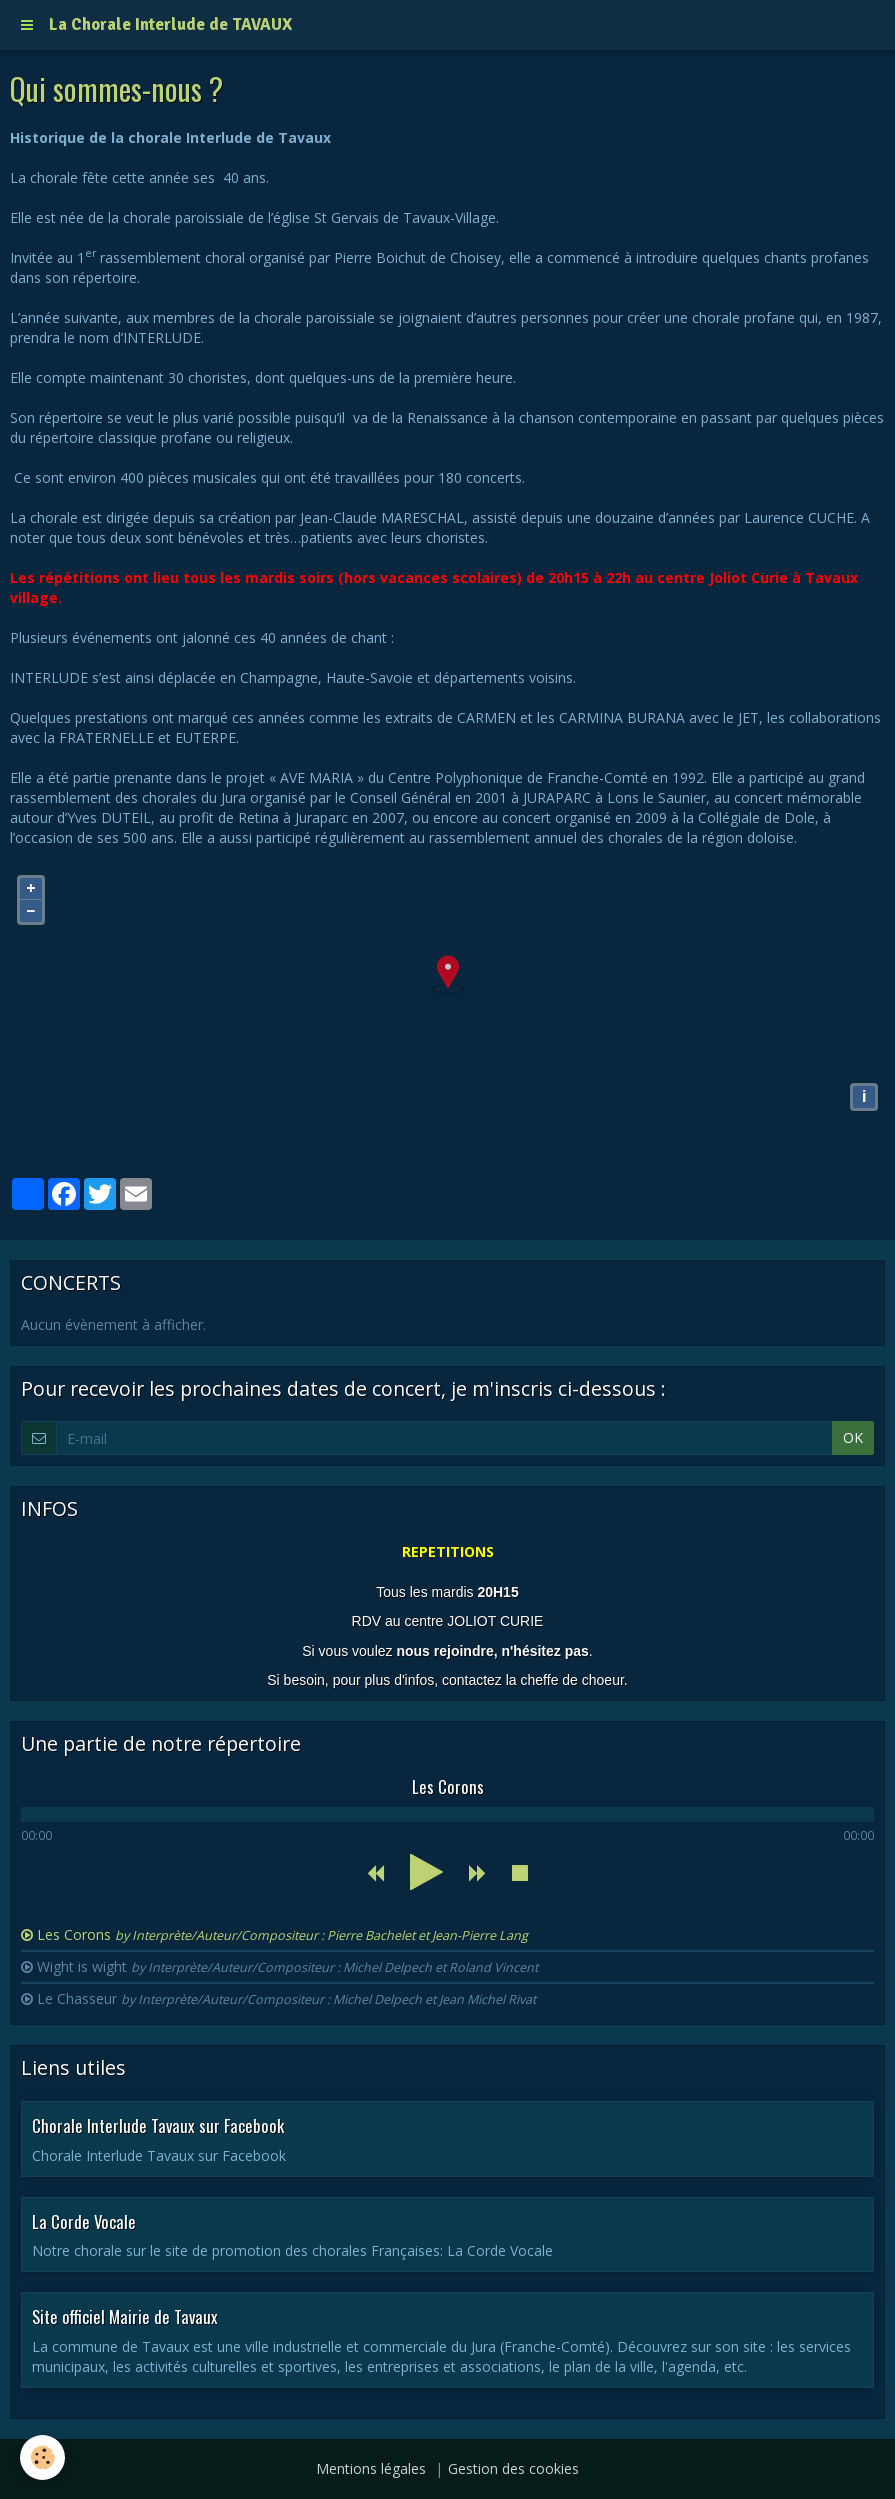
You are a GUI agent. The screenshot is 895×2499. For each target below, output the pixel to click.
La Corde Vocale (84, 2220)
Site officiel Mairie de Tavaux (125, 2316)
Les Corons (282, 1934)
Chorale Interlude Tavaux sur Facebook (158, 2125)
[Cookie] (42, 2457)
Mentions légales (371, 2468)
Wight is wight (287, 1966)
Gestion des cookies (513, 2468)
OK (853, 1437)
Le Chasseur (286, 1998)
